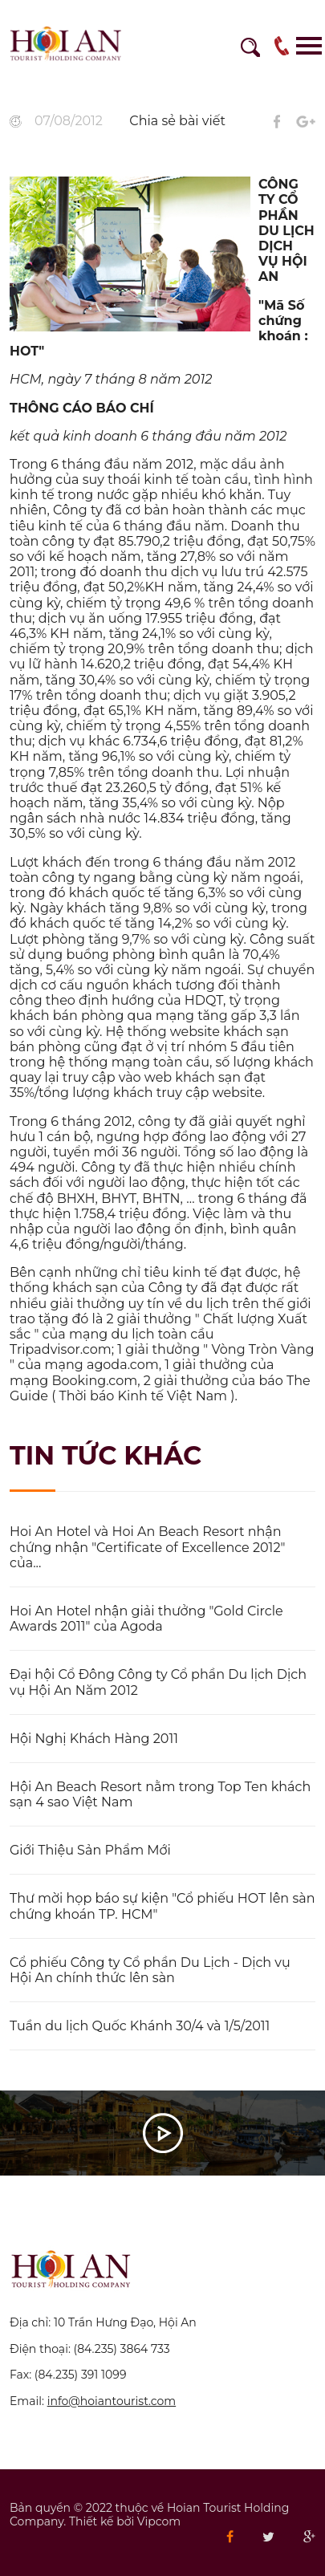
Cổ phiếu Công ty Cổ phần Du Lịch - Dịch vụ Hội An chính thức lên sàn (150, 1970)
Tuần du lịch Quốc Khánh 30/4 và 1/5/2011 (140, 2026)
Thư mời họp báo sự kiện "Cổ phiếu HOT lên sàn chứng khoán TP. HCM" (162, 1906)
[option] (162, 80)
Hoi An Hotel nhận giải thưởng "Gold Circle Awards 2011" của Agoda (146, 1618)
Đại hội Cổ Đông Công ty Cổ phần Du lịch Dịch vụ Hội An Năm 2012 (158, 1682)
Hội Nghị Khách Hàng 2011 (94, 1738)
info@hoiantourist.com (112, 2401)
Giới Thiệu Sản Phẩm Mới (90, 1850)
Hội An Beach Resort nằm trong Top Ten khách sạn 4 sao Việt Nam (160, 1794)
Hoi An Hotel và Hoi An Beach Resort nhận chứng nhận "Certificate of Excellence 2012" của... (147, 1547)
